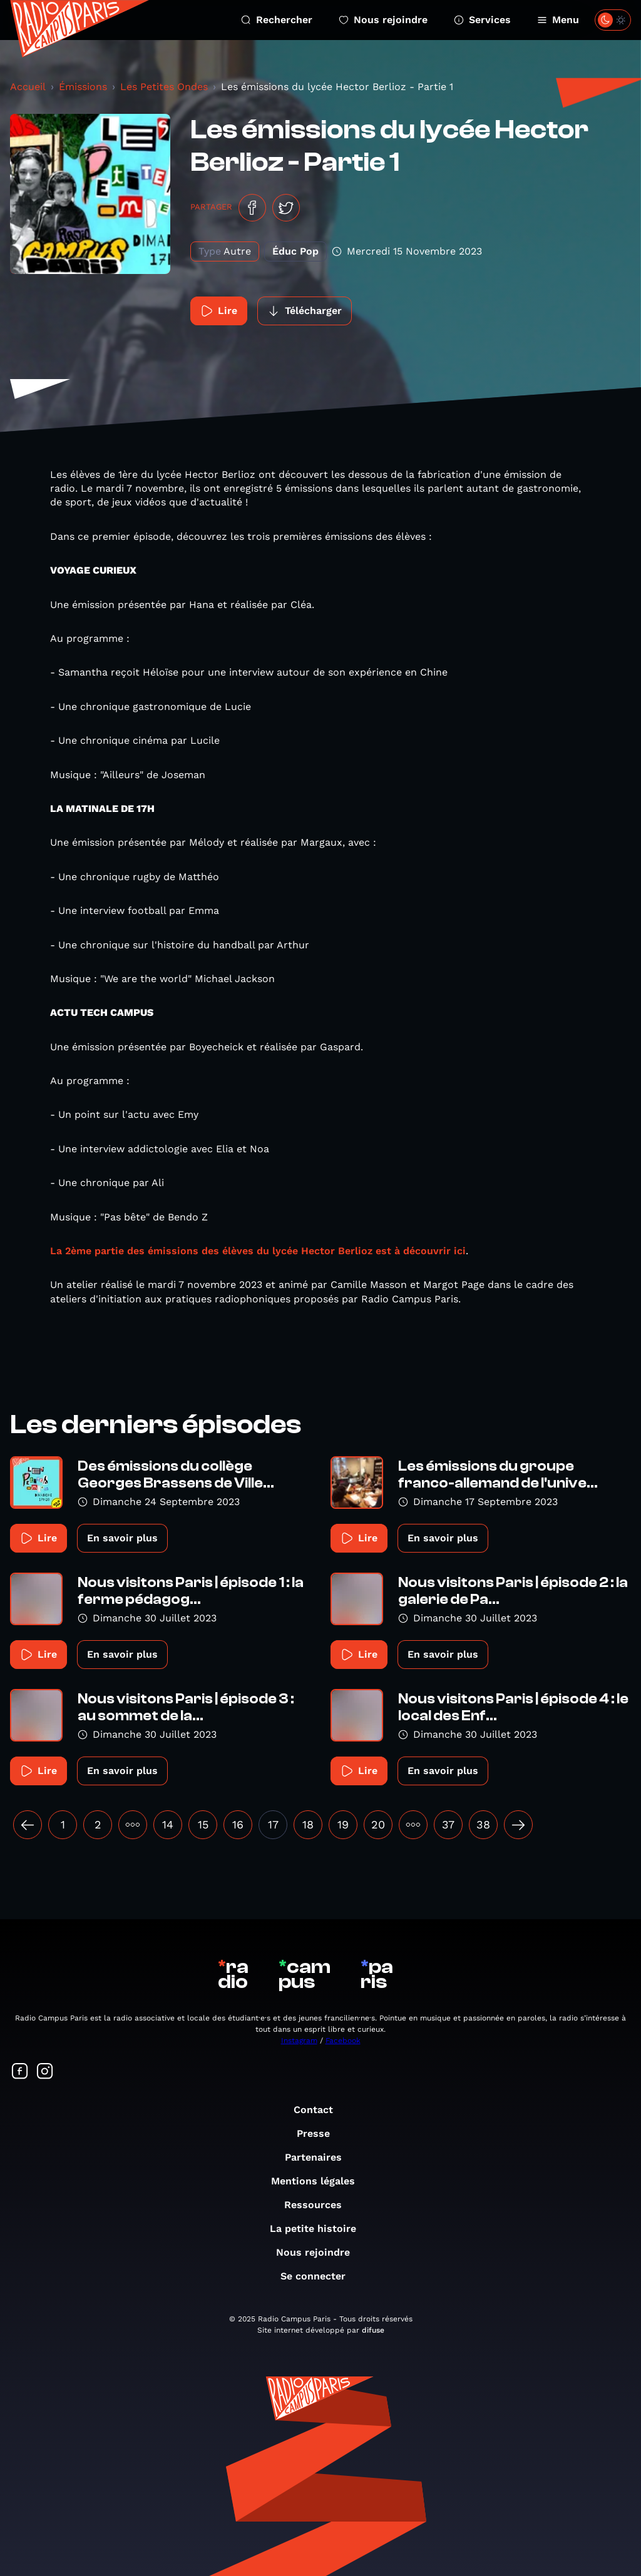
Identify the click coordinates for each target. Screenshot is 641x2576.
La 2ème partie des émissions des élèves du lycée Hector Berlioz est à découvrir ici (258, 1251)
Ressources (319, 2205)
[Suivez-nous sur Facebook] (20, 2072)
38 (483, 1824)
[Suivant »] (518, 1824)
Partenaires (319, 2157)
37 (448, 1824)
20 (378, 1824)
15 (203, 1824)
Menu (558, 20)
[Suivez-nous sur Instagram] (45, 2072)
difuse (373, 2330)
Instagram (299, 2040)
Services (482, 20)
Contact (320, 2110)
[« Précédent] (27, 1824)
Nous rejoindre (383, 20)
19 (343, 1824)
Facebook (343, 2040)
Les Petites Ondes (164, 87)
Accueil (28, 87)
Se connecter (319, 2276)
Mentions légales (319, 2181)
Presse (319, 2133)
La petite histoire (319, 2228)
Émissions (83, 87)
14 (167, 1824)
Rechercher (276, 20)
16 (238, 1824)
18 (308, 1824)
